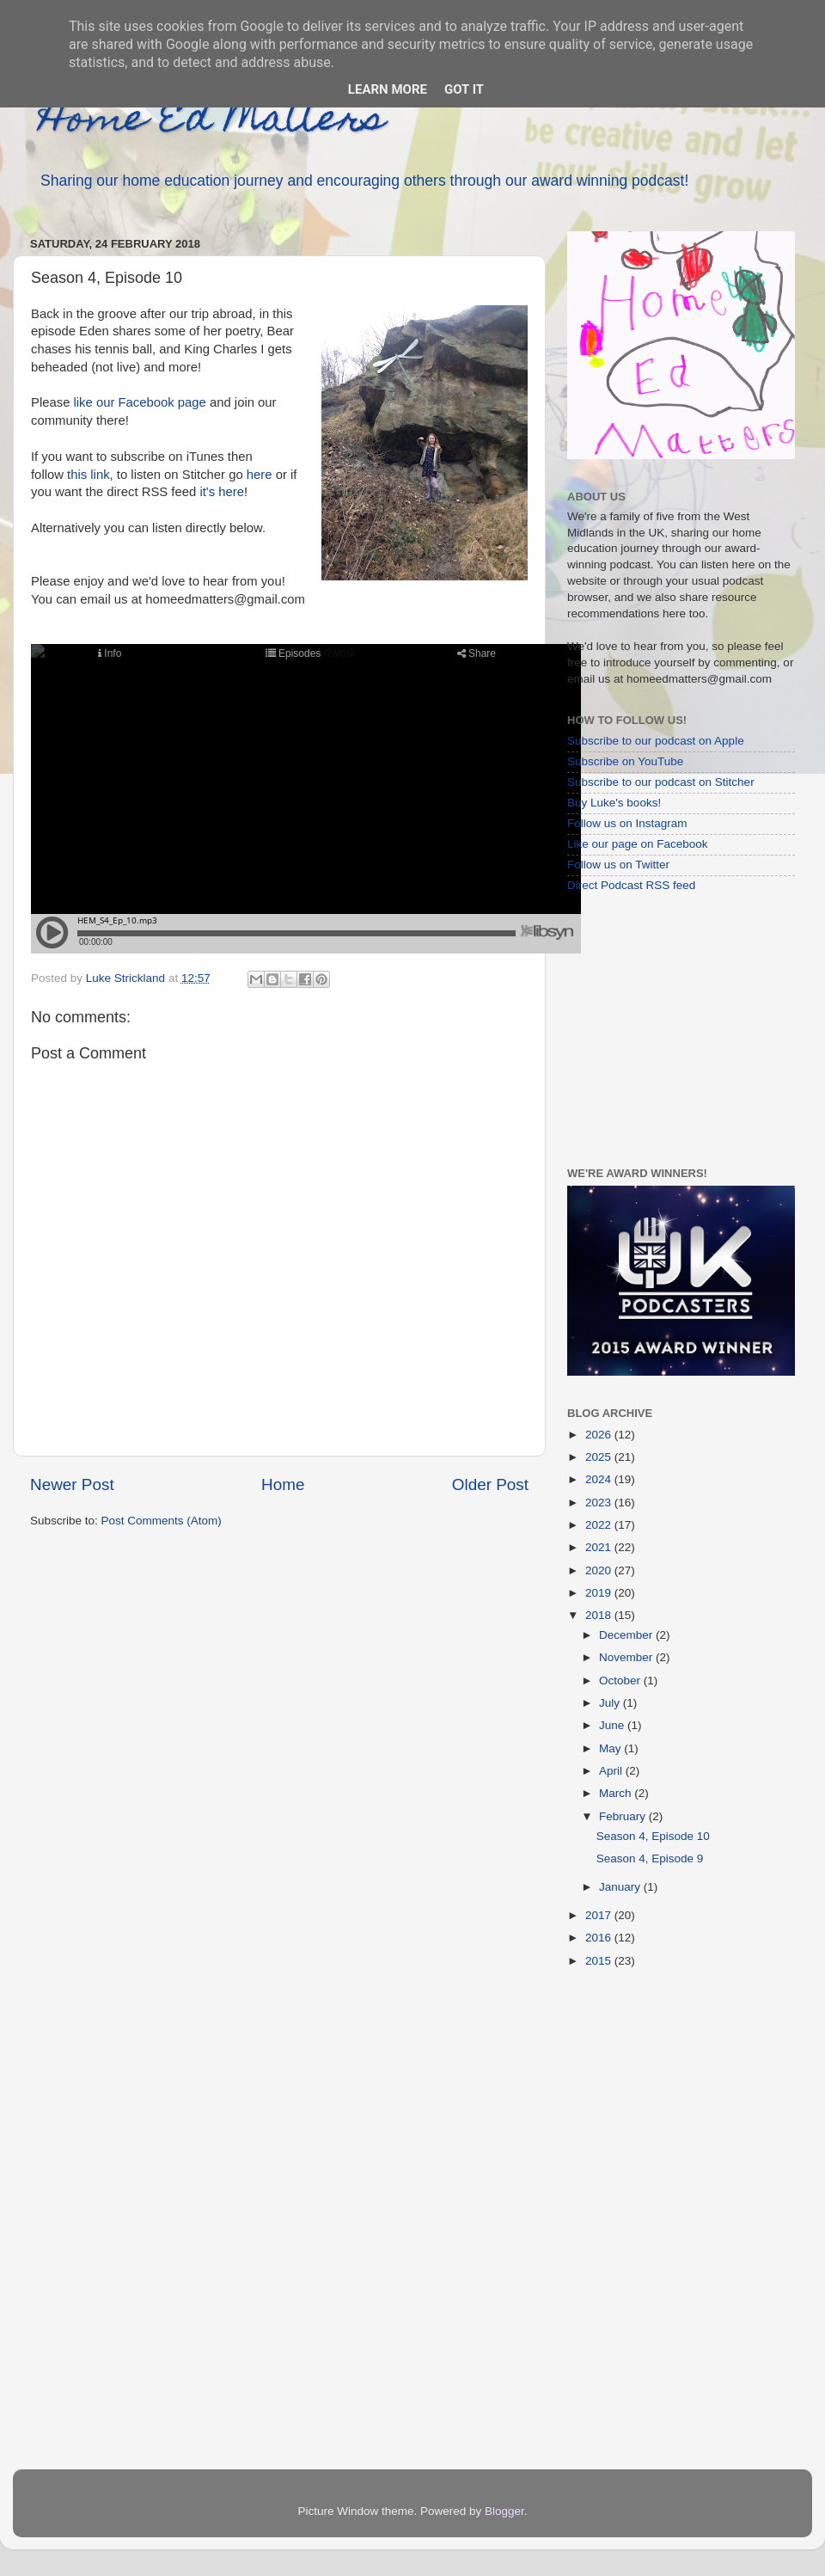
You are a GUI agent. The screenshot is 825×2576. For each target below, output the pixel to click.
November (627, 1657)
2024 (599, 1479)
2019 (599, 1592)
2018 (599, 1615)
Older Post (490, 1484)
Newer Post (72, 1484)
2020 (599, 1570)
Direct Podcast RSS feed (631, 885)
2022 (599, 1524)
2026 (599, 1434)
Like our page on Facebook (637, 843)
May (611, 1748)
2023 (599, 1502)
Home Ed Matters (212, 122)
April (612, 1770)
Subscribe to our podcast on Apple (655, 740)
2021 (599, 1547)
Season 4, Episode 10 (653, 1836)
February (624, 1816)
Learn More (387, 89)
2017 (599, 1915)
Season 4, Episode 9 (650, 1858)
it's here (220, 492)
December (627, 1634)
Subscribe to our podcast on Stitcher (661, 782)
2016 (599, 1937)
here (259, 474)
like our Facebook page (140, 402)
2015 (599, 1960)
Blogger (504, 2511)
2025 (599, 1457)
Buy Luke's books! (614, 802)
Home (282, 1484)
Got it (464, 89)
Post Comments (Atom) (161, 1520)
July (611, 1702)
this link (88, 474)
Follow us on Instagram (627, 823)
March (616, 1793)
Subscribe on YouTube (625, 761)
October (621, 1680)
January (621, 1886)
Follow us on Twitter (618, 864)
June (613, 1725)
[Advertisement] (674, 1029)
